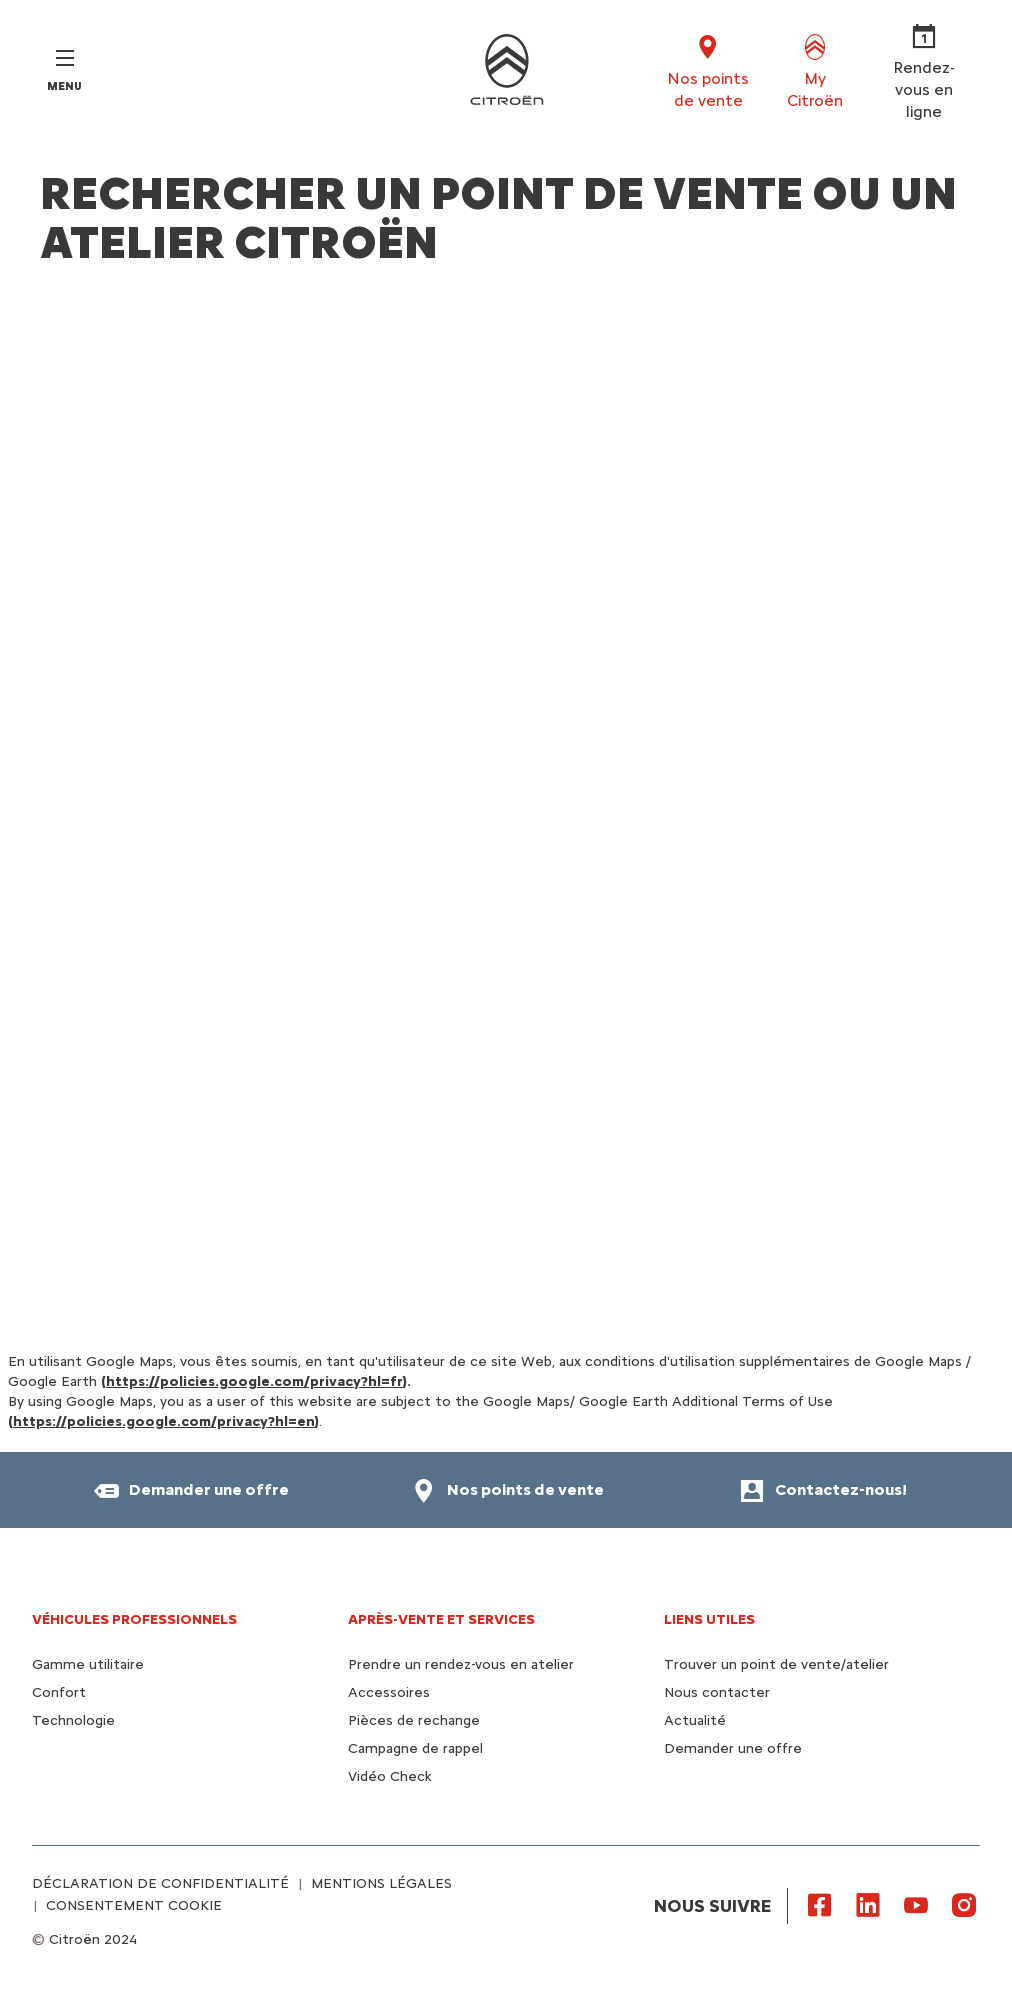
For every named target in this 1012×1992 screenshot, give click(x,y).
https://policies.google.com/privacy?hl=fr (254, 1381)
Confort (59, 1692)
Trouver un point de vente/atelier (776, 1664)
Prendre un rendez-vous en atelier (461, 1664)
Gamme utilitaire (88, 1664)
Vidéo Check (390, 1776)
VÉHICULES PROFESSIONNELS (134, 1619)
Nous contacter (717, 1692)
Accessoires (389, 1692)
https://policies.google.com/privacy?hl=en (164, 1421)
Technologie (73, 1720)
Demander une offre (733, 1748)
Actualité (695, 1720)
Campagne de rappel (415, 1748)
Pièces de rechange (414, 1720)
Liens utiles (709, 1619)
